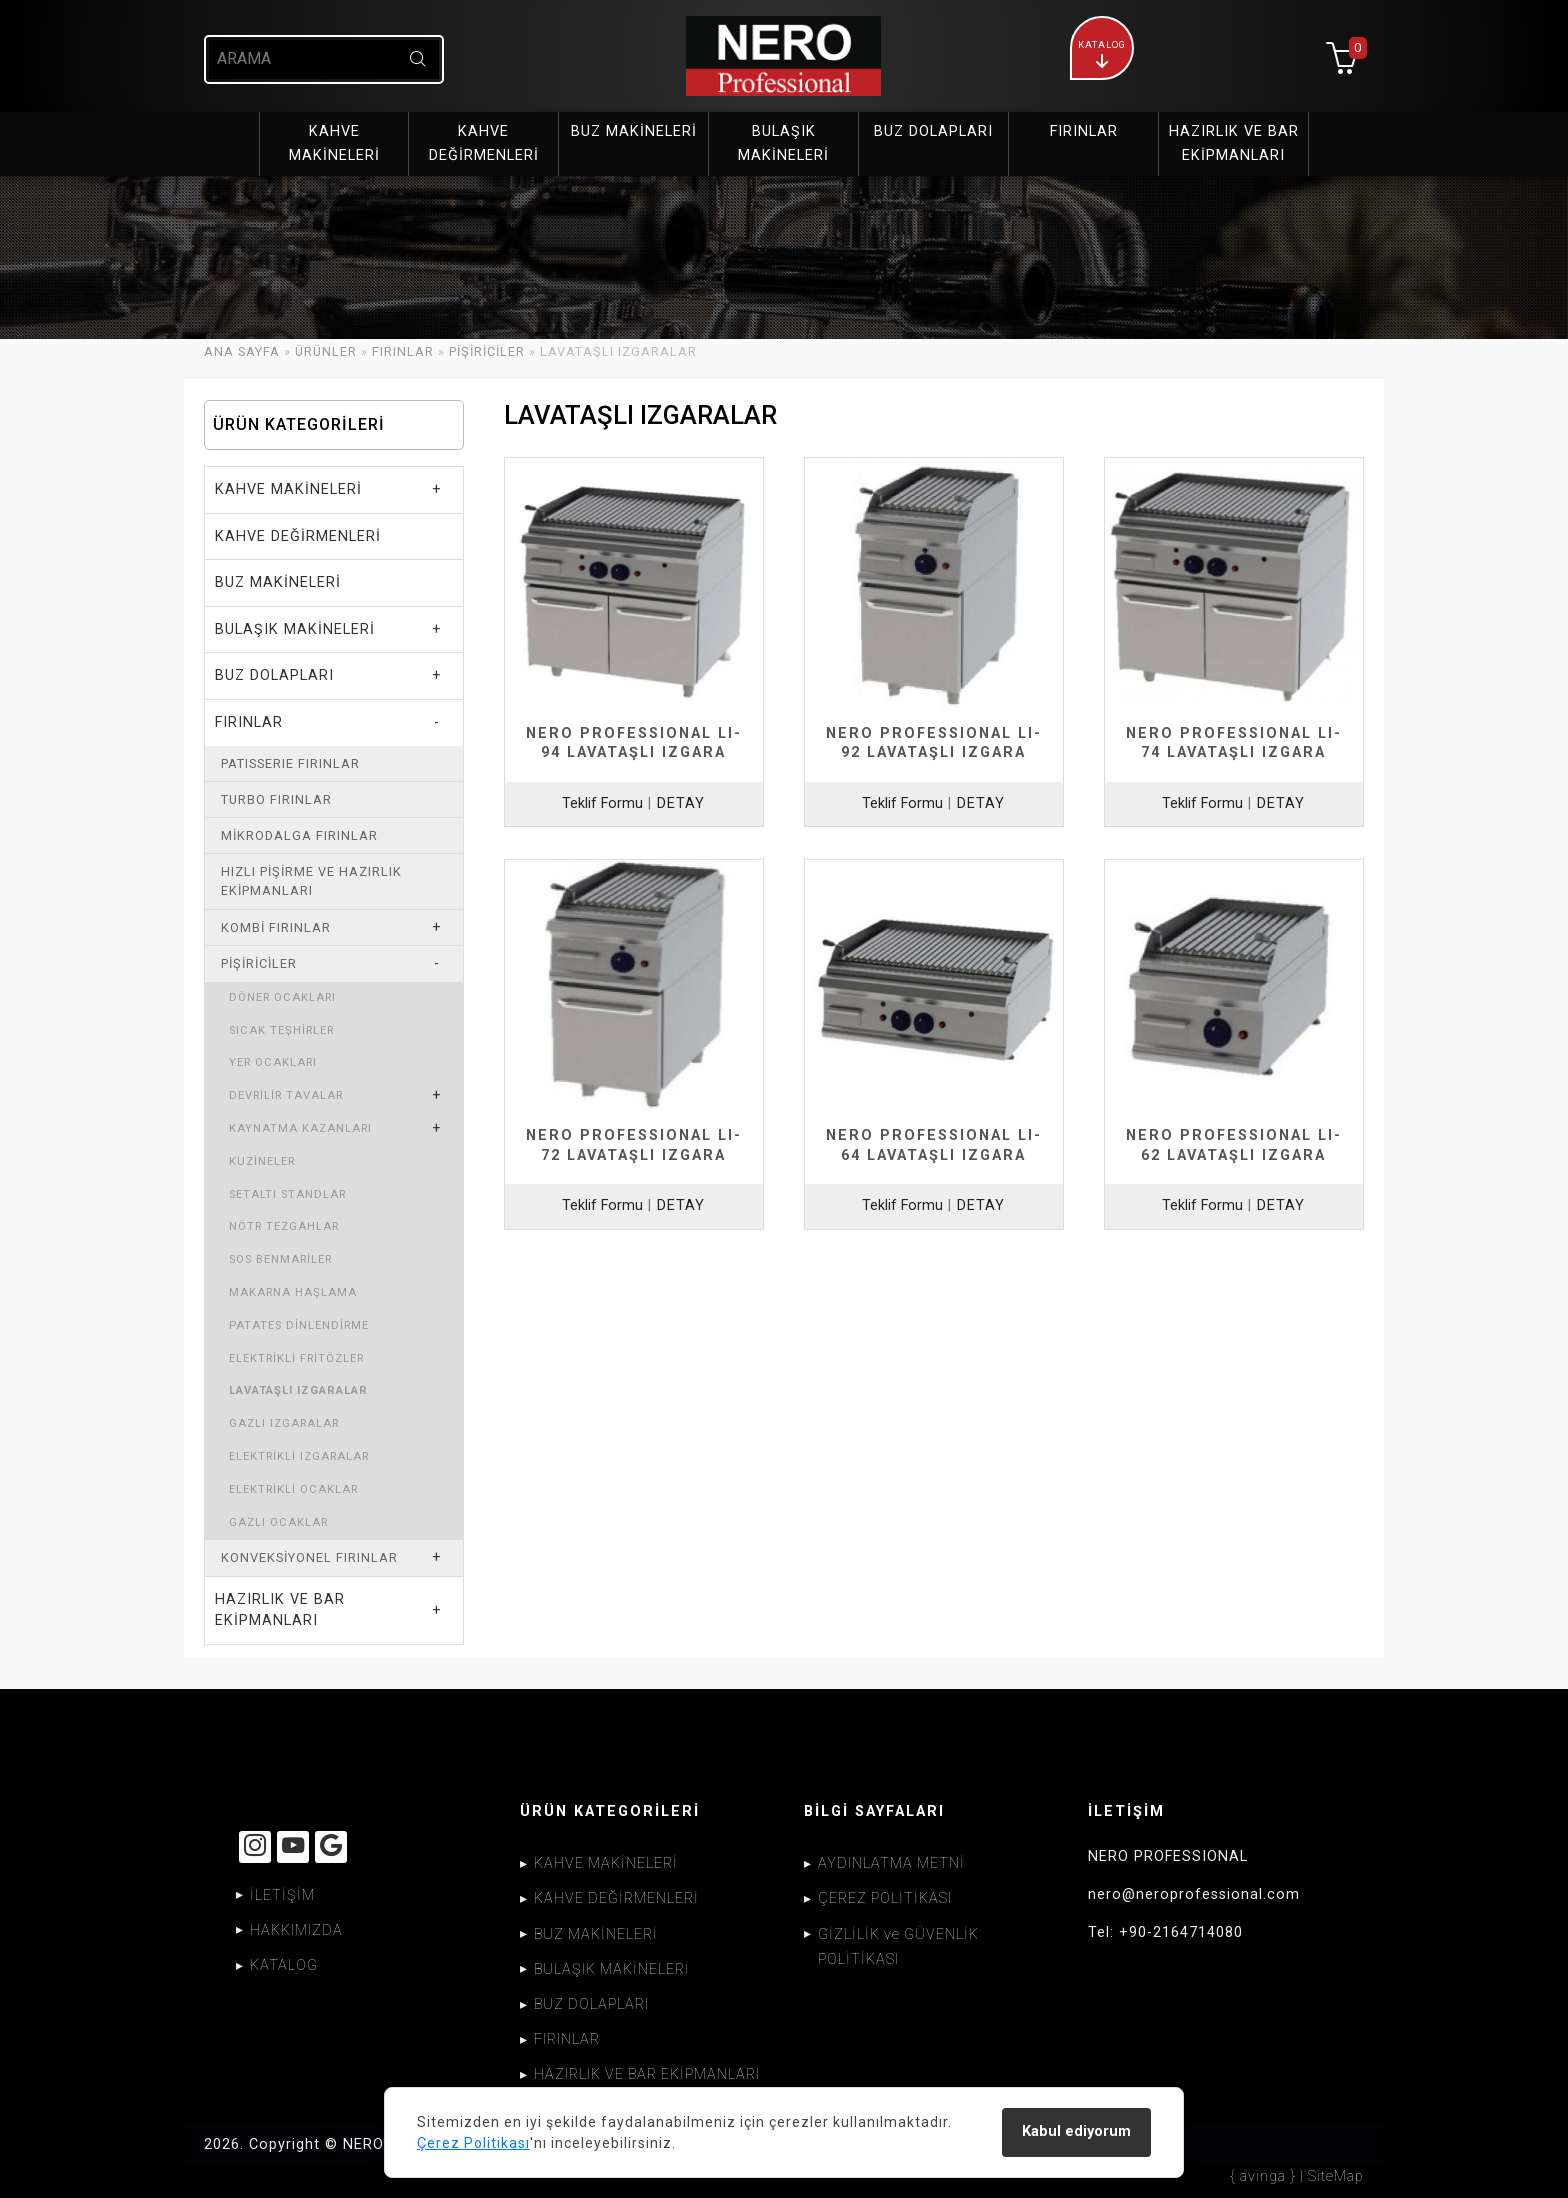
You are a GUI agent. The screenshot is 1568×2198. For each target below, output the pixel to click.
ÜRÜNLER (326, 351)
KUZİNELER (262, 1161)
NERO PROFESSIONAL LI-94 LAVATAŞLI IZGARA (634, 743)
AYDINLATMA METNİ (891, 1863)
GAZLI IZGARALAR (284, 1423)
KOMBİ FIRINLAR (276, 927)
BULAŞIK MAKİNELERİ (295, 629)
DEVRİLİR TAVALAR (286, 1095)
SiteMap (1336, 2176)
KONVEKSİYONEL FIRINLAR (309, 1557)
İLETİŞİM (282, 1895)
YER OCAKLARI (273, 1062)
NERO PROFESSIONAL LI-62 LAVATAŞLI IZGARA (1234, 1145)
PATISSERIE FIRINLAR (290, 763)
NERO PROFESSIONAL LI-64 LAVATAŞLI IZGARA (934, 1145)
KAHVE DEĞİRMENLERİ (298, 536)
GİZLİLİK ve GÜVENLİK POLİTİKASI (898, 1947)
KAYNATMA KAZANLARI (300, 1128)
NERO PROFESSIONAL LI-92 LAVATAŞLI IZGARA (934, 743)
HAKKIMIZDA (296, 1930)
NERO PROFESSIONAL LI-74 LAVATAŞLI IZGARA (1234, 743)
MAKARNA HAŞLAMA (293, 1292)
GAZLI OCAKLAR (278, 1522)
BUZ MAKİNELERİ (278, 582)
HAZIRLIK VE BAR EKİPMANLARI (280, 1610)
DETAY (681, 803)
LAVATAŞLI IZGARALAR (298, 1390)
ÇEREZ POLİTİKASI (885, 1898)
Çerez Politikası (473, 2143)
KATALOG (284, 1965)
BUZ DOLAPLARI (274, 675)
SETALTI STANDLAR (287, 1194)
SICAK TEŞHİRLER (281, 1030)
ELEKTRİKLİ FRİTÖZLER (296, 1358)
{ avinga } (1263, 2176)
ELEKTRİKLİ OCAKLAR (293, 1489)
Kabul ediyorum (1076, 2131)
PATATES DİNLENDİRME (299, 1325)
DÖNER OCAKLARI (282, 997)
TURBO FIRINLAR (276, 799)
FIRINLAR (403, 351)
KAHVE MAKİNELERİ (288, 489)
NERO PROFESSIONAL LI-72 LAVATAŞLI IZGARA (634, 1145)
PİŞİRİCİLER (487, 351)
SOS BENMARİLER (280, 1259)
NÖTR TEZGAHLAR (284, 1226)
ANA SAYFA (242, 351)
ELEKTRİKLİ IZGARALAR (299, 1456)
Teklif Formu (602, 803)
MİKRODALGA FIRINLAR (299, 835)
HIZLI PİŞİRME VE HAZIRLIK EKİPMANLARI (311, 881)
